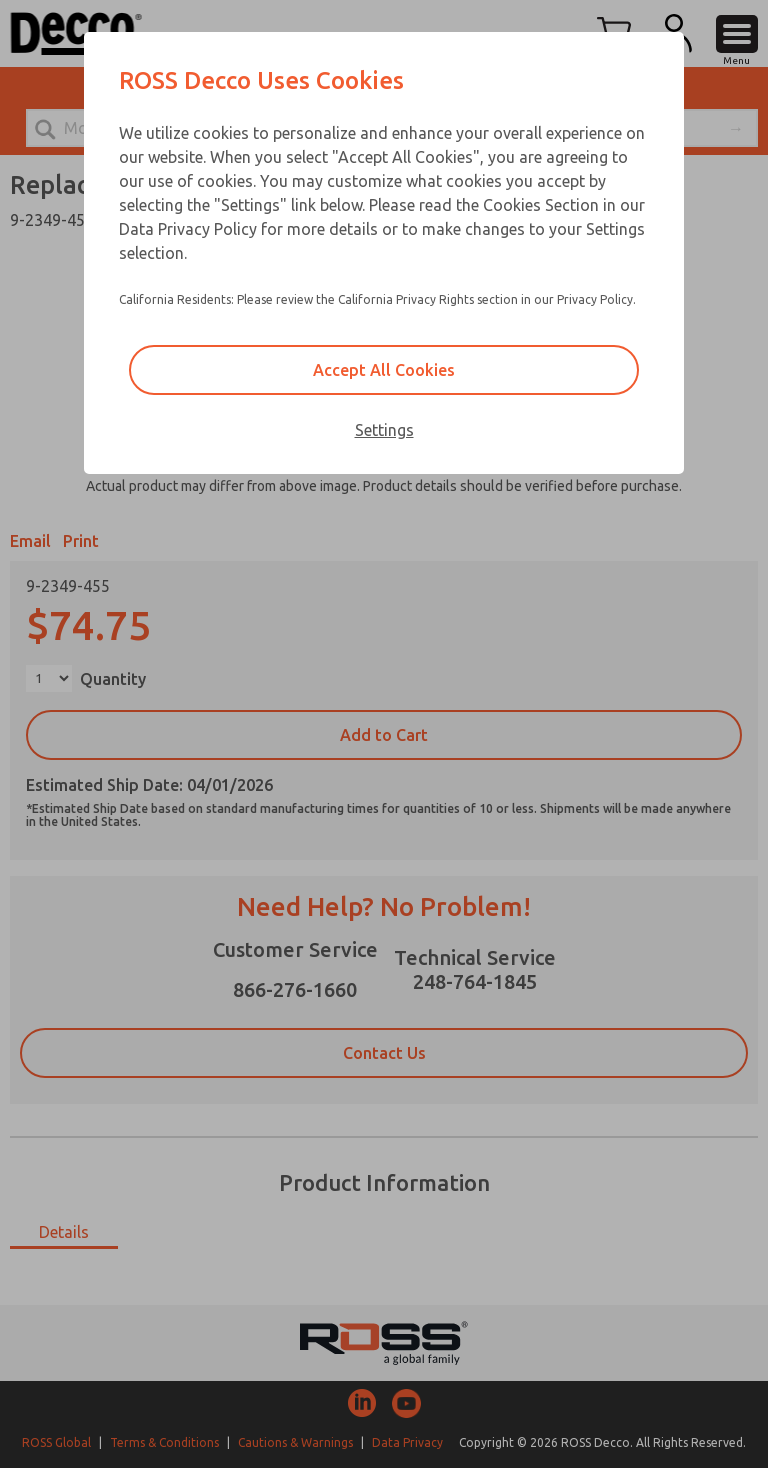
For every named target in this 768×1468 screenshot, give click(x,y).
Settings (384, 430)
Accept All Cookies (384, 370)
